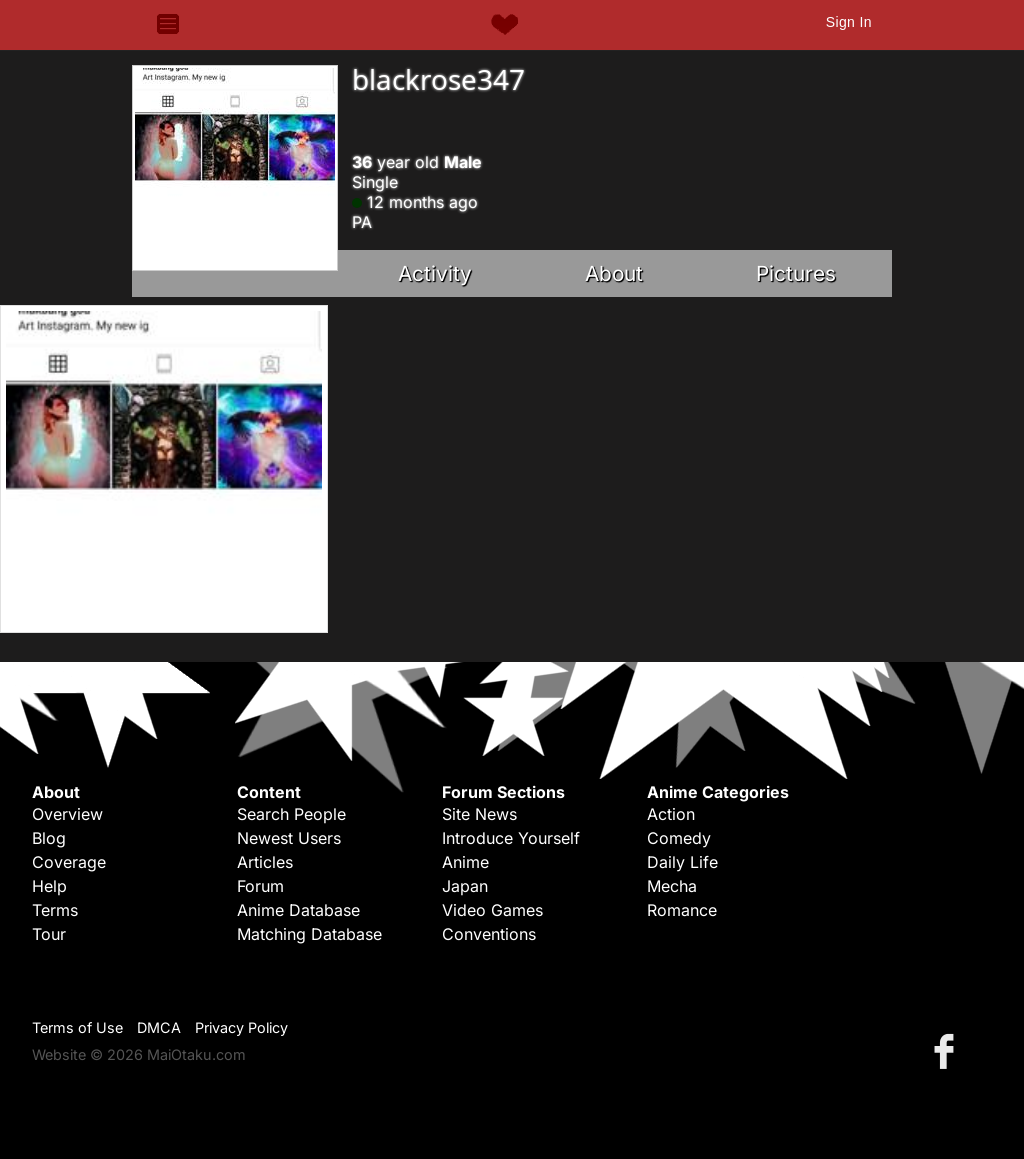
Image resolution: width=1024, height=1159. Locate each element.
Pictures (796, 273)
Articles (265, 862)
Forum (260, 886)
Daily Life (682, 862)
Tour (49, 934)
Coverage (69, 862)
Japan (465, 886)
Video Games (492, 910)
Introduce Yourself (511, 838)
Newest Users (289, 838)
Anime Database (298, 910)
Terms (55, 910)
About (614, 273)
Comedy (679, 838)
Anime (465, 862)
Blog (49, 838)
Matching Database (309, 934)
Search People (291, 814)
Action (671, 814)
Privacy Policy (241, 1027)
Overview (67, 814)
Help (49, 886)
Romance (682, 910)
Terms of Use (77, 1027)
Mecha (672, 886)
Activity (435, 273)
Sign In (849, 22)
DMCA (159, 1027)
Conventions (489, 934)
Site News (479, 814)
